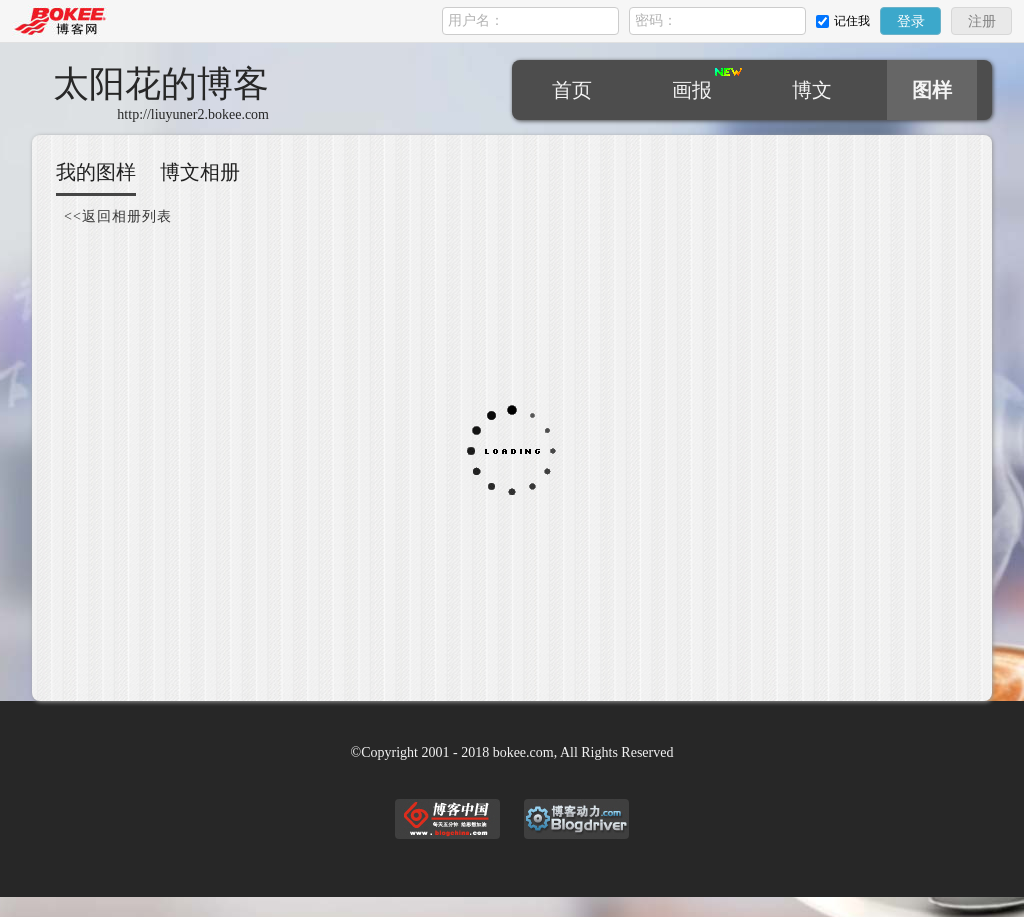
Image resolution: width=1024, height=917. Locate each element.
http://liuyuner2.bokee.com (193, 114)
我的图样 (96, 172)
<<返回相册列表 (118, 216)
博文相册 (200, 172)
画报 (692, 90)
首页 (572, 90)
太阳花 (161, 84)
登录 (911, 21)
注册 (982, 21)
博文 (812, 90)
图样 (932, 90)
